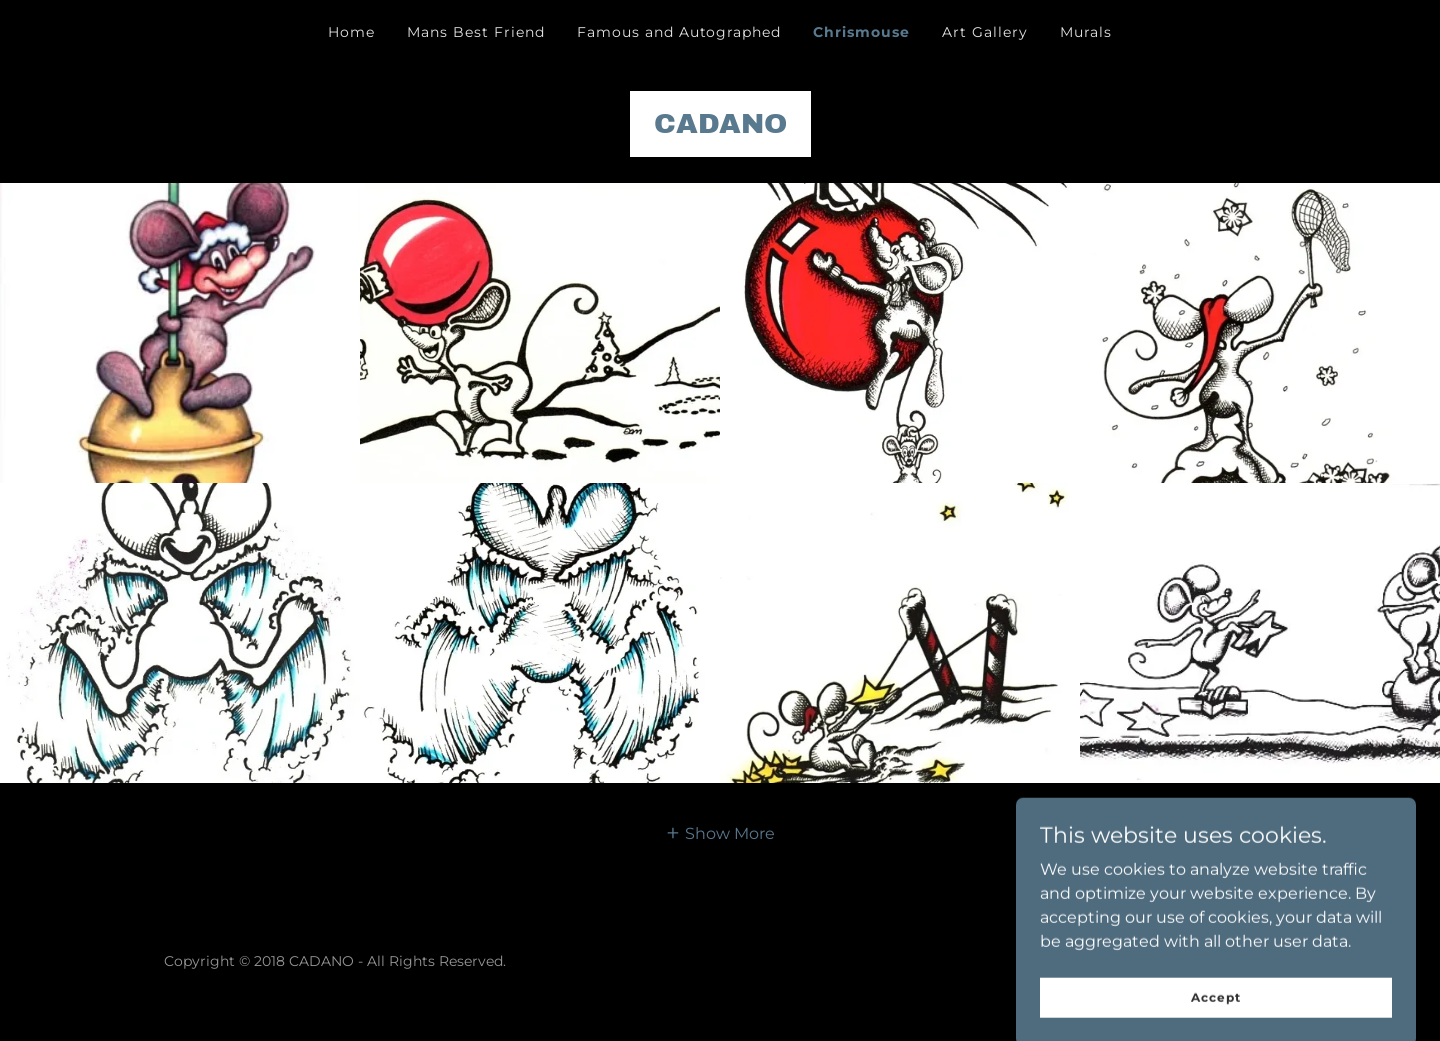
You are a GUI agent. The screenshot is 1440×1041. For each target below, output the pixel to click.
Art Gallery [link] (985, 32)
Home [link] (351, 32)
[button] (720, 833)
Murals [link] (1086, 32)
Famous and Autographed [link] (679, 32)
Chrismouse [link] (861, 32)
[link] (720, 127)
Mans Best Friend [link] (476, 32)
